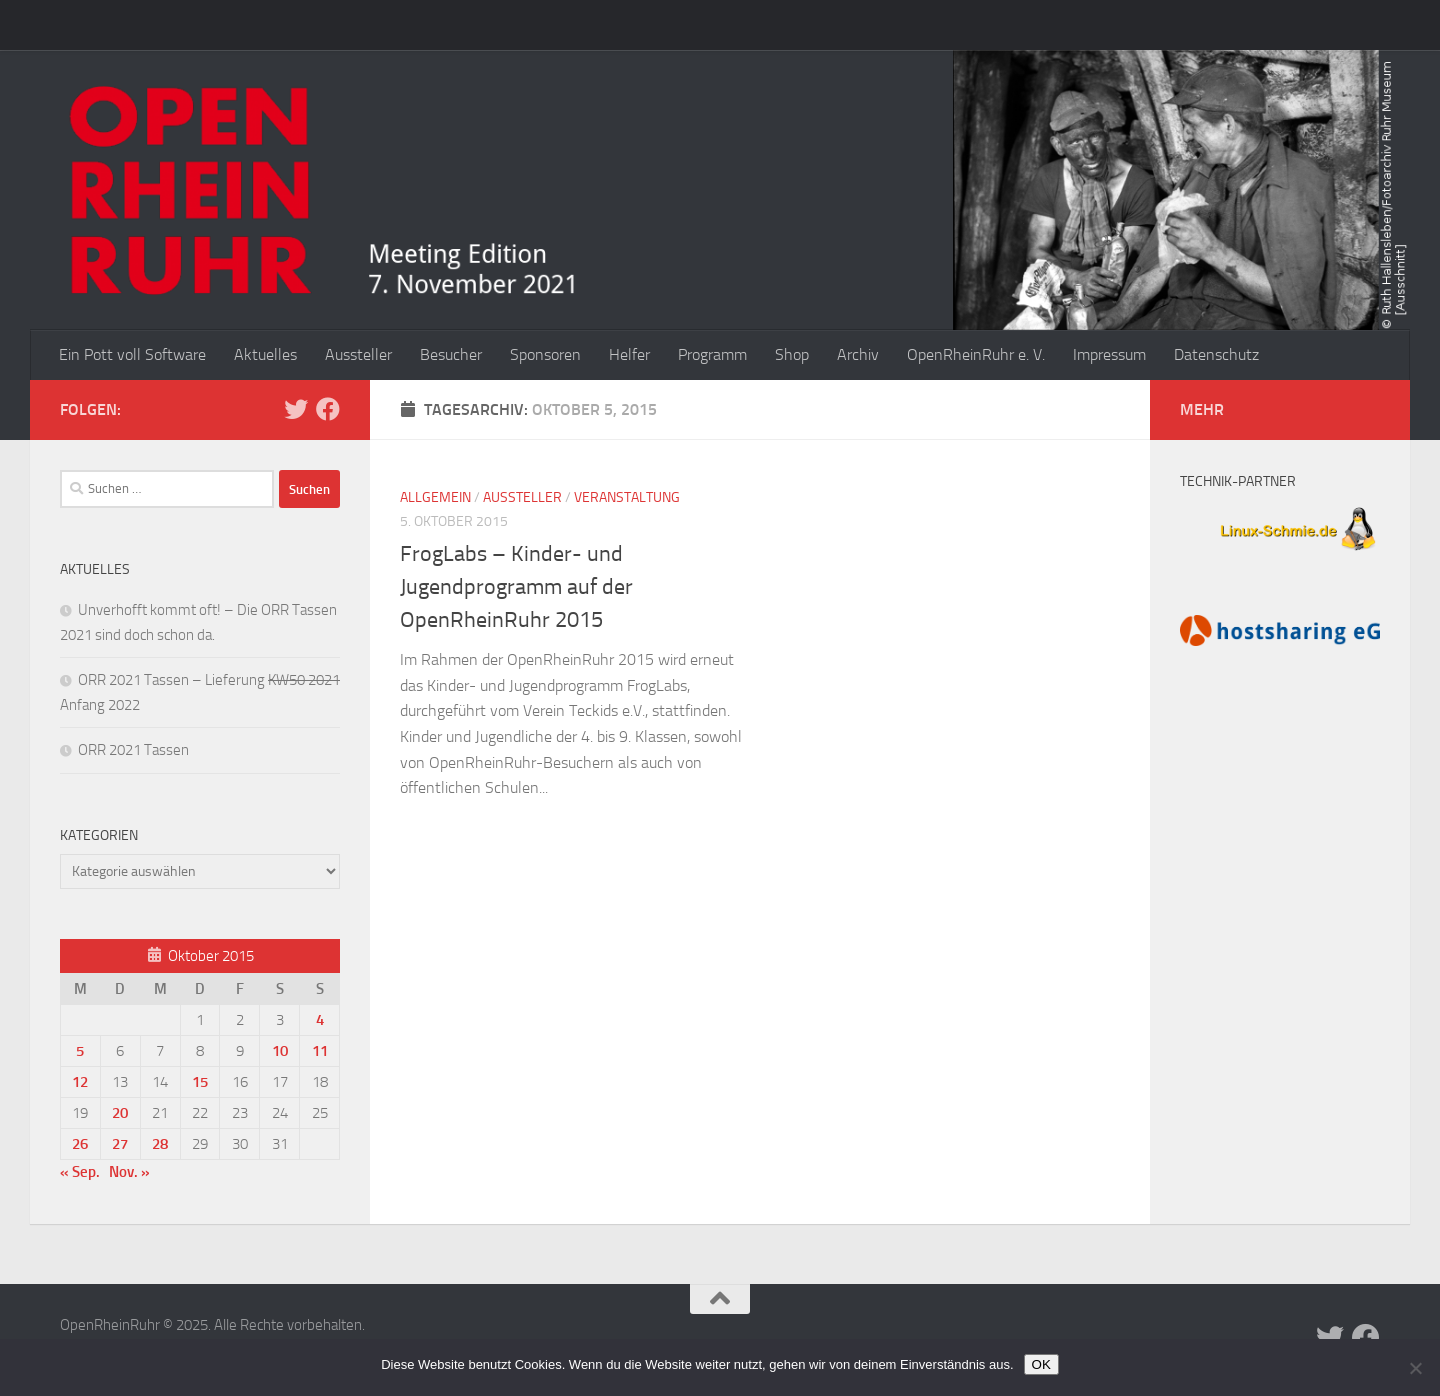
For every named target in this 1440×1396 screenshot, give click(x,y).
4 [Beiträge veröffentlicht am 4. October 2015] (320, 1020)
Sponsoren (545, 354)
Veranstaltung (627, 497)
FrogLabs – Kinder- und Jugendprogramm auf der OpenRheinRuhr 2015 (516, 587)
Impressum (1109, 354)
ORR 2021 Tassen (133, 750)
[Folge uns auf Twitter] (296, 409)
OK (1041, 1364)
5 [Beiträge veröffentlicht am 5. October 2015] (80, 1051)
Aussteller (358, 354)
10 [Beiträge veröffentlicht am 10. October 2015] (280, 1051)
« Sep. (80, 1172)
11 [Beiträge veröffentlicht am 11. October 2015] (320, 1051)
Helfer (629, 354)
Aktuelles (265, 354)
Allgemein (435, 497)
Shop (792, 354)
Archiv (858, 354)
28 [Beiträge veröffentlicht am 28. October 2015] (160, 1144)
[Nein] (1415, 1368)
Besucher (451, 354)
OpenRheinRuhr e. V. (976, 354)
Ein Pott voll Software (132, 354)
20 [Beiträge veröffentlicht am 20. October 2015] (120, 1113)
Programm (712, 354)
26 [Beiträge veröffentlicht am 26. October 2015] (80, 1144)
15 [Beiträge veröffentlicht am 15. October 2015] (200, 1082)
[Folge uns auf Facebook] (328, 409)
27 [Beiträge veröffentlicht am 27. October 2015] (120, 1144)
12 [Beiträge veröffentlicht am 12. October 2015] (80, 1082)
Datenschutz (1216, 354)
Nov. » (129, 1172)
